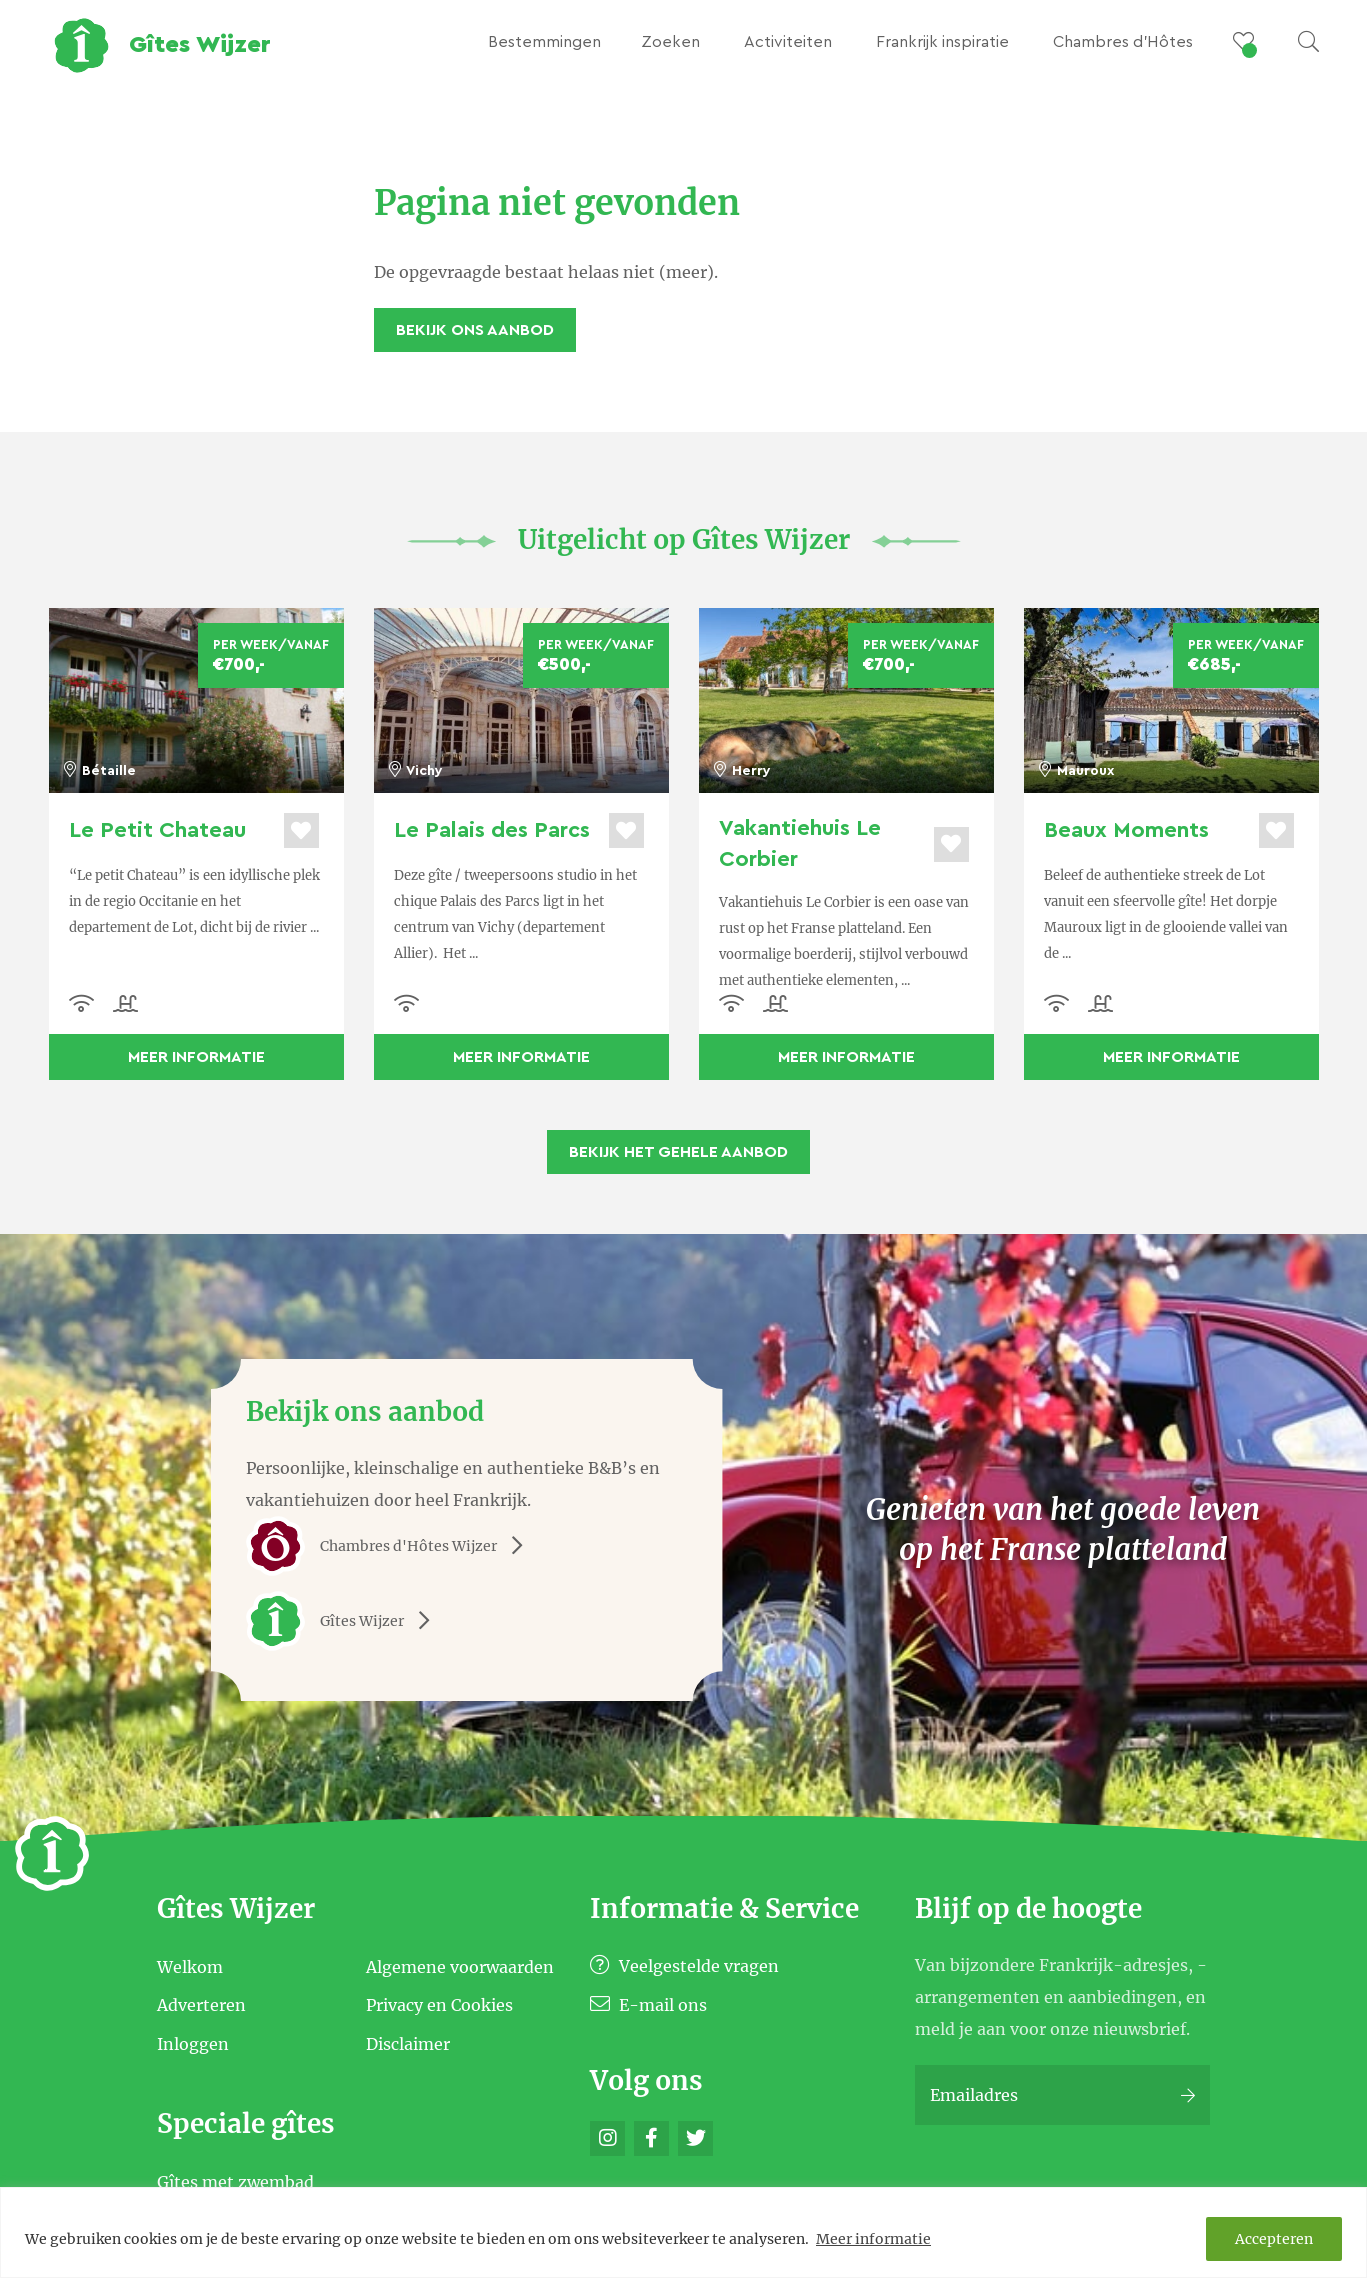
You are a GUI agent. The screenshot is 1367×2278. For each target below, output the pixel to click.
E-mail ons (648, 2005)
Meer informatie (873, 2239)
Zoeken (670, 42)
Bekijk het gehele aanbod (678, 1152)
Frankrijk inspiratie (942, 42)
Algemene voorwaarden (460, 1966)
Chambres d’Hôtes (1123, 42)
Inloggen (193, 2043)
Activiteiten (788, 42)
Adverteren (201, 2005)
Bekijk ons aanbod (475, 330)
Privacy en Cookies (439, 2005)
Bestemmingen (544, 42)
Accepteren (1274, 2239)
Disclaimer (408, 2043)
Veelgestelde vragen (684, 1966)
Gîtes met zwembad (235, 2182)
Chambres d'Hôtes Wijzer (391, 1546)
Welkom (190, 1966)
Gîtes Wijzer (345, 1621)
